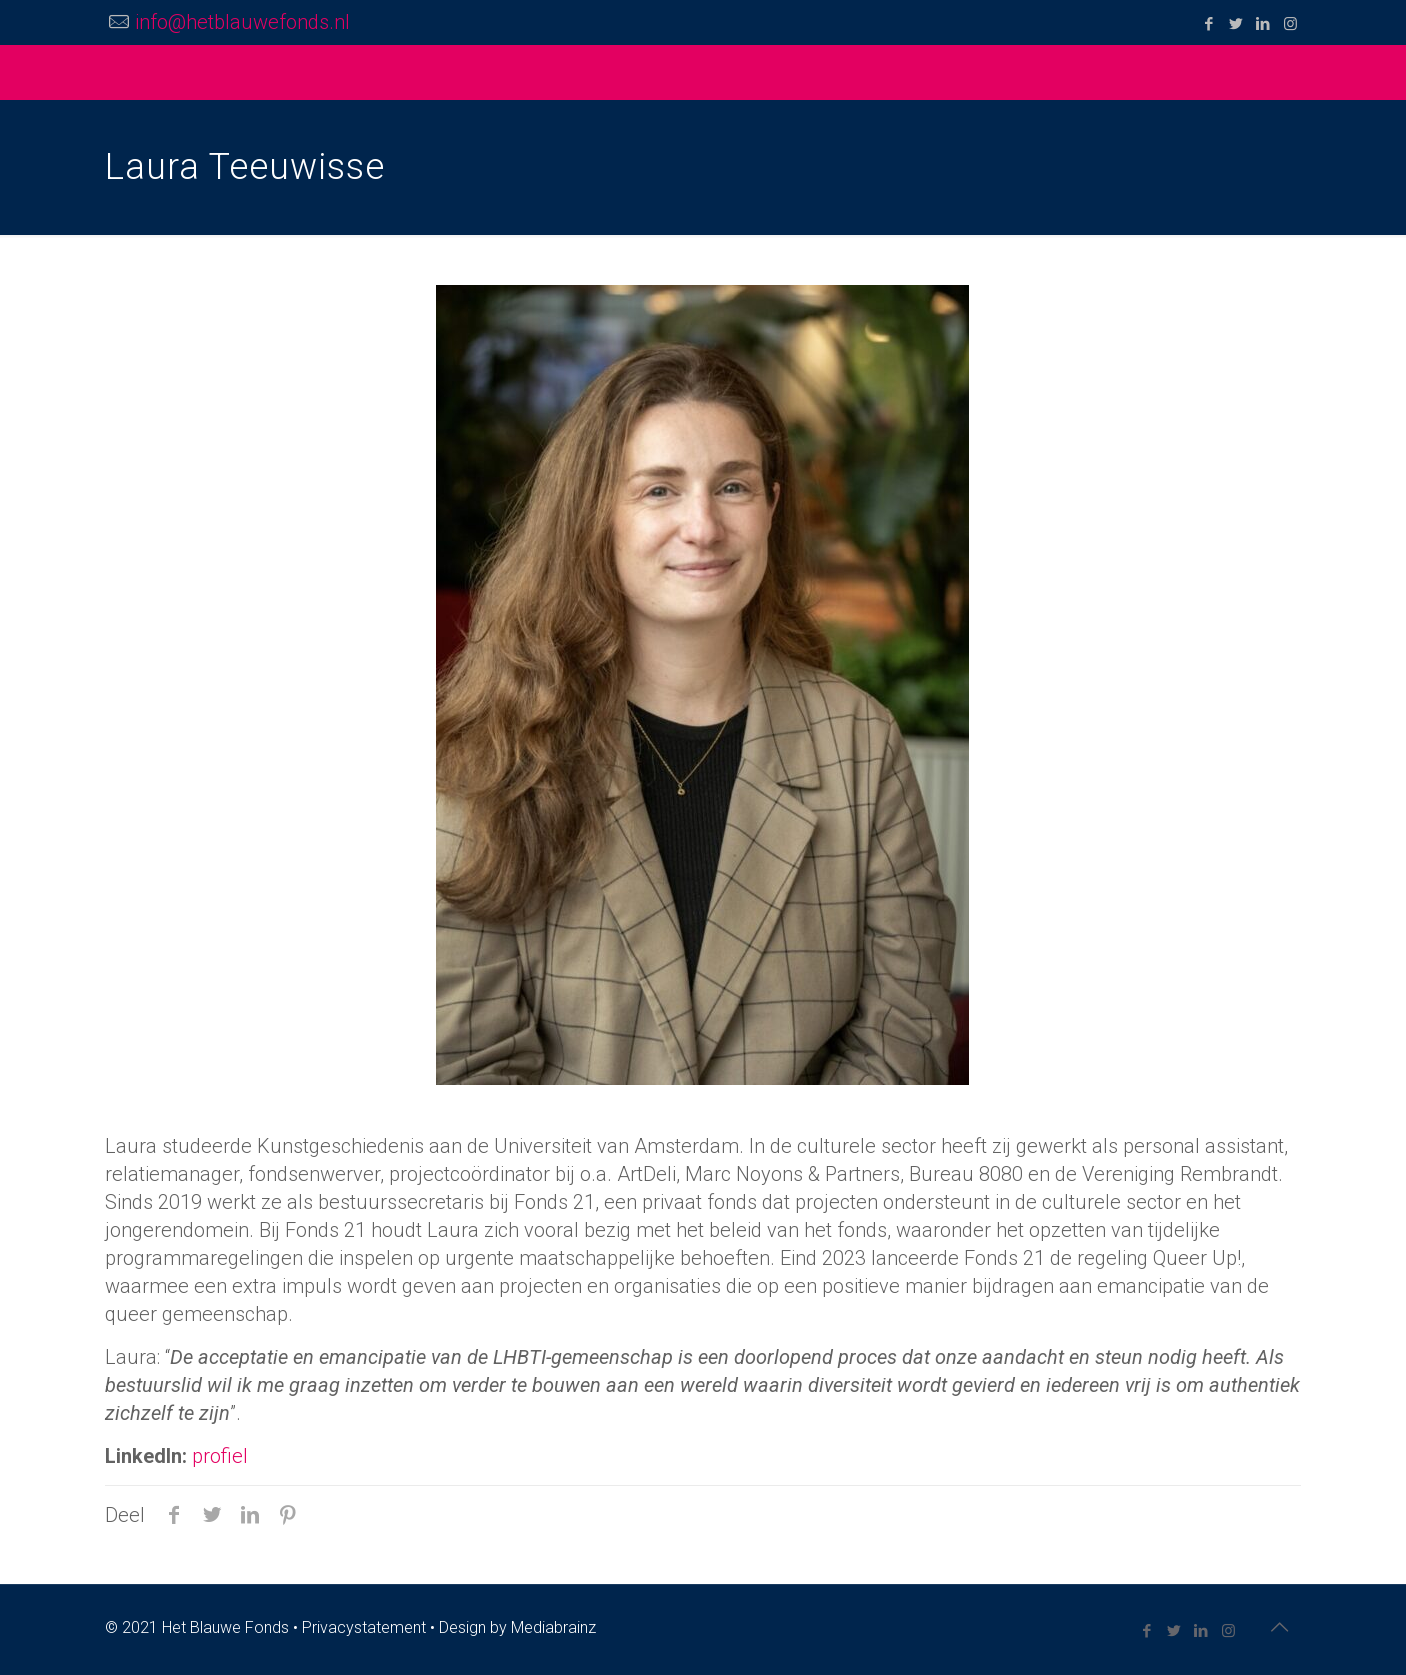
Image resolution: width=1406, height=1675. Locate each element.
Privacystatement (364, 1627)
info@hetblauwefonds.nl (242, 22)
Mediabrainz (553, 1627)
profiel (220, 1456)
